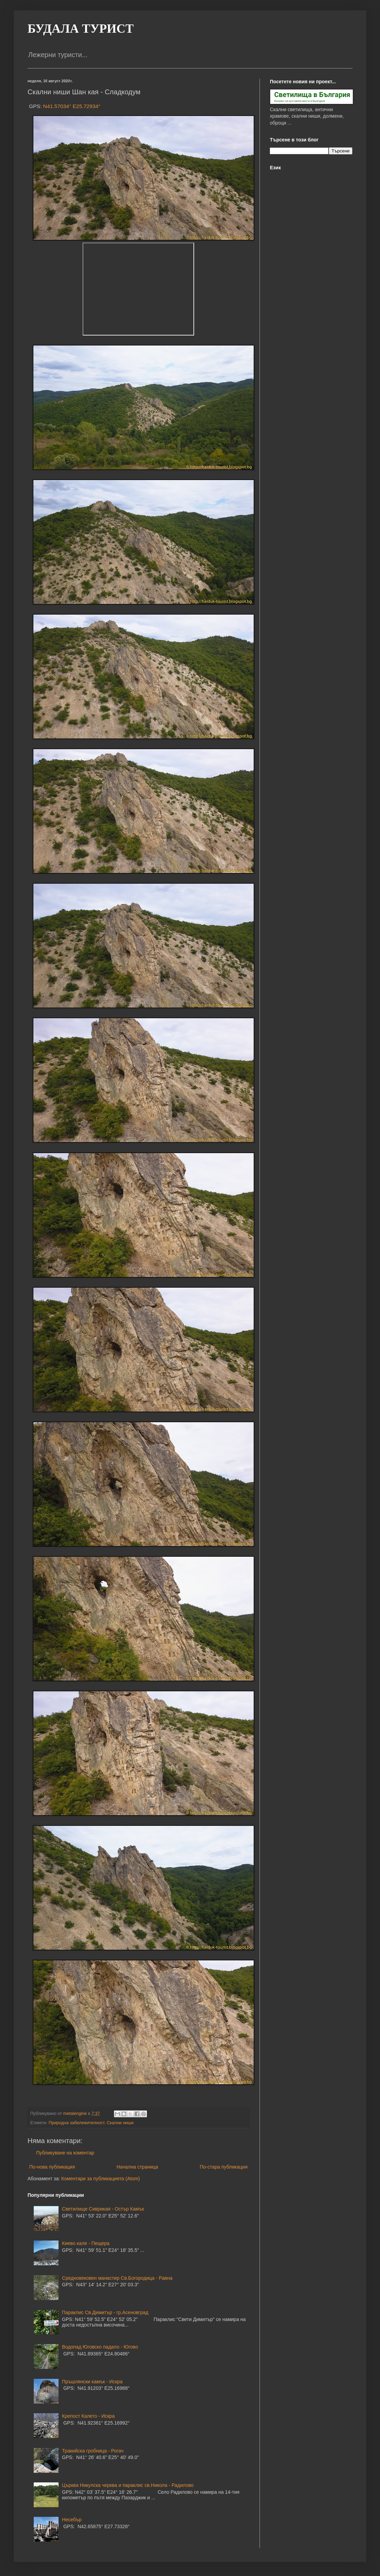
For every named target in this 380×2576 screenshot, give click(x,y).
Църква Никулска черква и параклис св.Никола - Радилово (127, 2485)
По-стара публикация (223, 2167)
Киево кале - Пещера (85, 2243)
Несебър (72, 2519)
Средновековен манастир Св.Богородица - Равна (117, 2278)
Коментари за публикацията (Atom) (100, 2178)
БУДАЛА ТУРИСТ (81, 28)
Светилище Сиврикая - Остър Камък (103, 2209)
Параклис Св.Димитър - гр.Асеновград (105, 2312)
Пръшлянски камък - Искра (92, 2381)
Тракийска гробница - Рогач (93, 2450)
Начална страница (137, 2167)
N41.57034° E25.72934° (71, 106)
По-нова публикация (52, 2167)
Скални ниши (120, 2122)
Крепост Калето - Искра (88, 2416)
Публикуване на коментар (65, 2152)
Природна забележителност (76, 2122)
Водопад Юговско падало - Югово (100, 2347)
